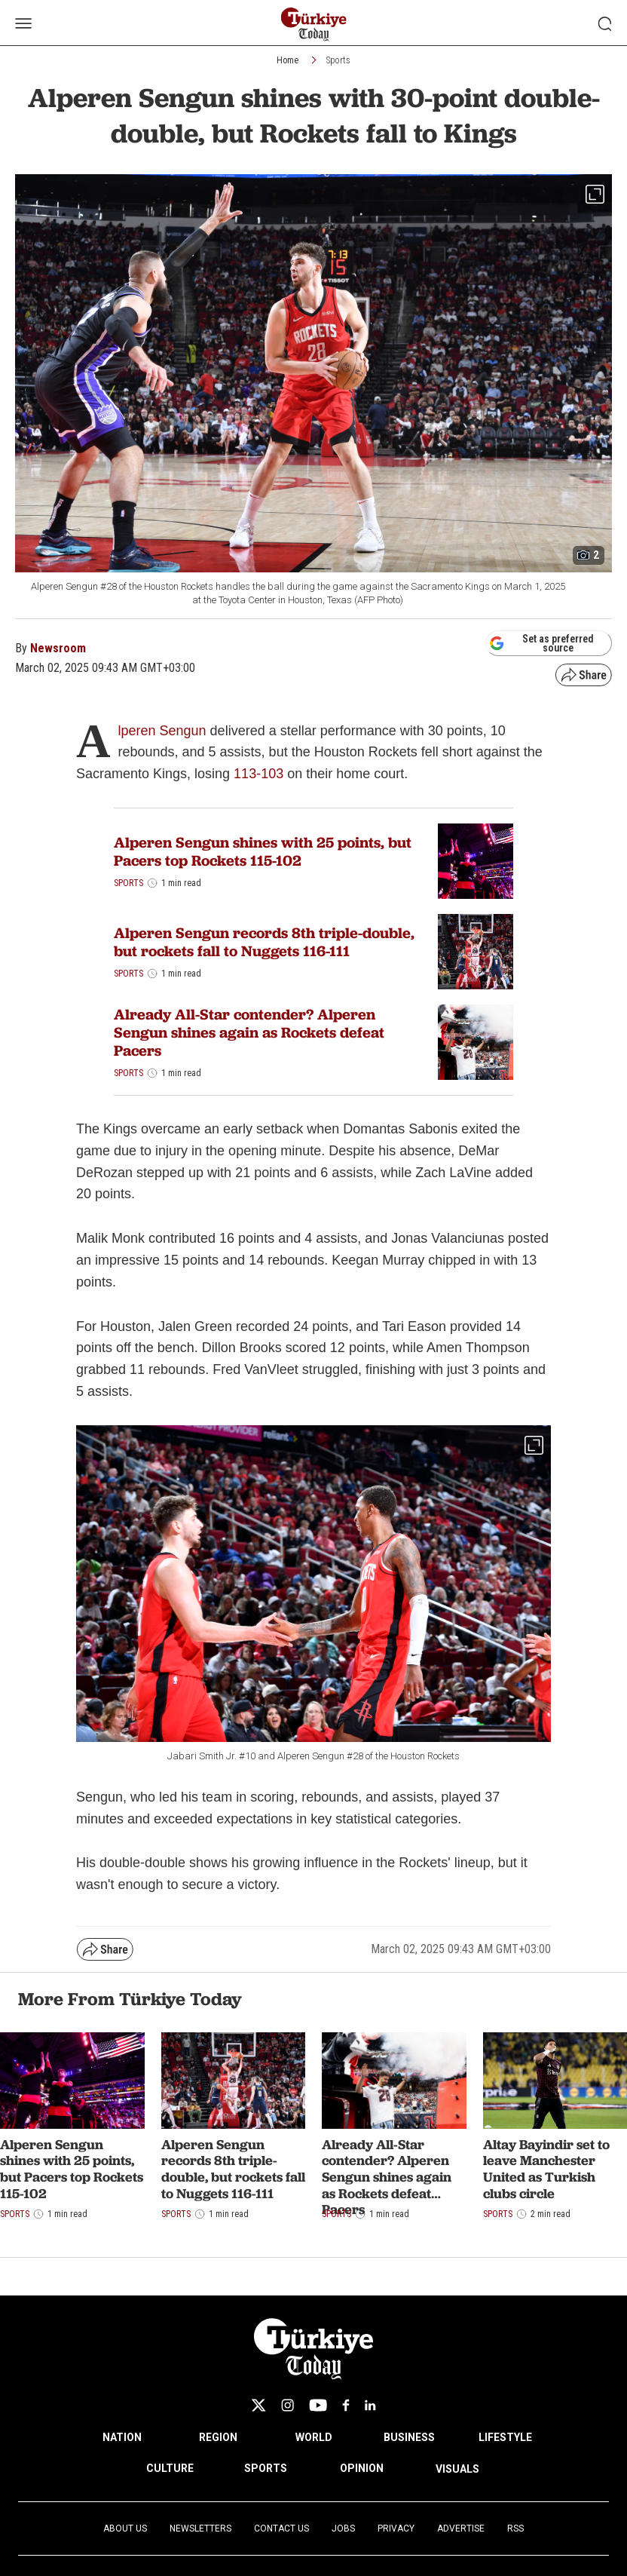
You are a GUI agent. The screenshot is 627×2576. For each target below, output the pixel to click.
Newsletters (200, 2528)
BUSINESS (409, 2437)
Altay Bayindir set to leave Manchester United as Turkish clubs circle (546, 2169)
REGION (218, 2437)
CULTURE (170, 2468)
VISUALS (457, 2469)
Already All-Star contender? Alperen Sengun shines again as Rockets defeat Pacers (249, 1032)
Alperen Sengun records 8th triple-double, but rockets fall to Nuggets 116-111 (264, 942)
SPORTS (265, 2468)
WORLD (313, 2437)
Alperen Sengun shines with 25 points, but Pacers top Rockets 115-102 (262, 851)
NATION (122, 2437)
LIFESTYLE (505, 2437)
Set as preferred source (541, 643)
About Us (125, 2528)
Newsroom (58, 648)
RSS (515, 2528)
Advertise (461, 2528)
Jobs (343, 2528)
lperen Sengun (162, 730)
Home (287, 60)
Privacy (396, 2528)
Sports (338, 60)
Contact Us (281, 2528)
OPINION (362, 2468)
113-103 (258, 773)
